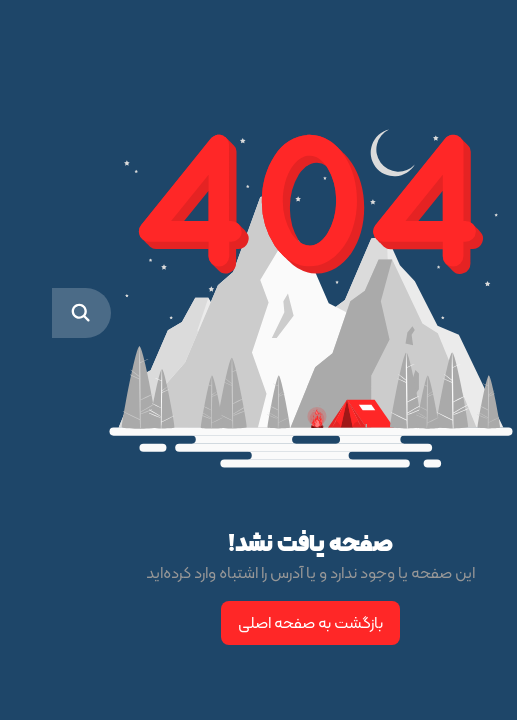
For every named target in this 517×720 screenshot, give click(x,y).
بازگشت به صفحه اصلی (258, 622)
